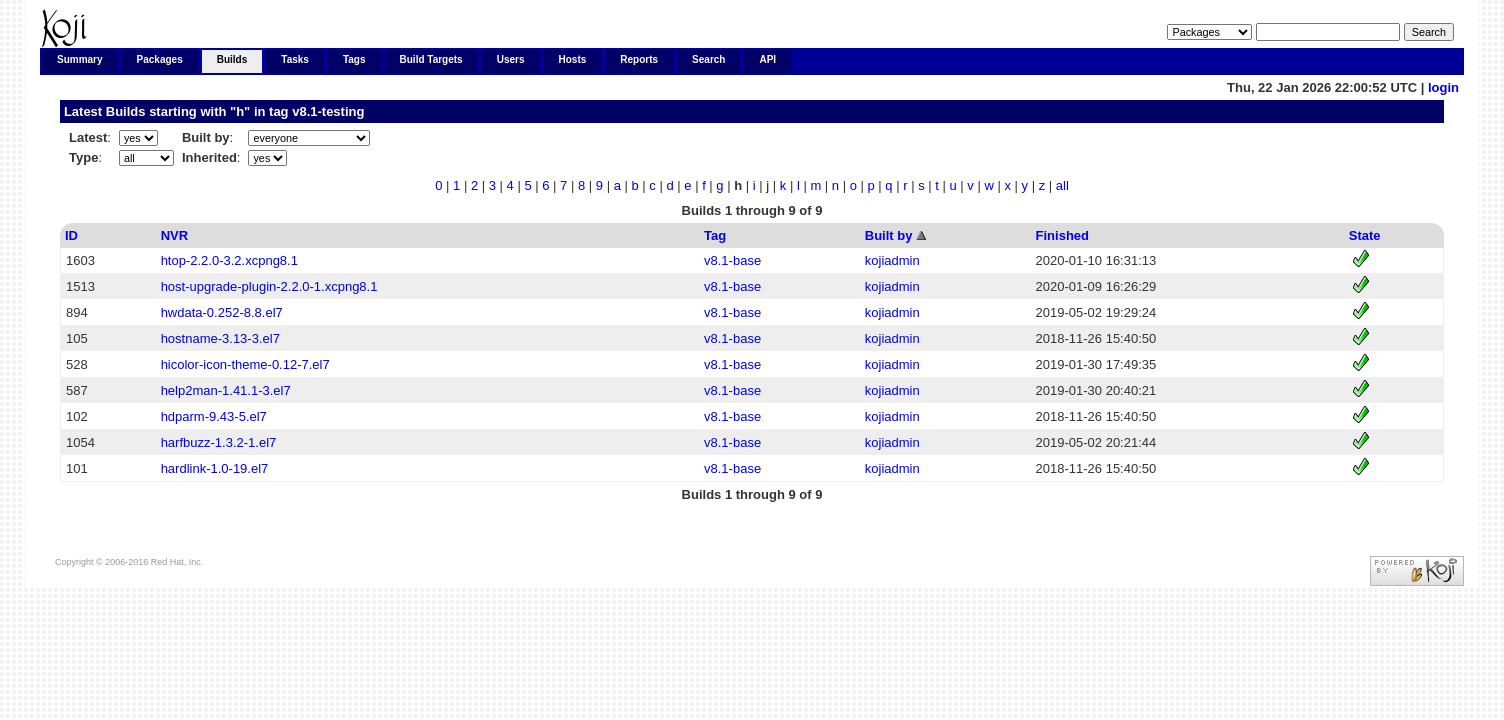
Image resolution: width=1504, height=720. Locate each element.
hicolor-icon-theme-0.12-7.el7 (245, 364)
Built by (889, 235)
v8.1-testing (328, 111)
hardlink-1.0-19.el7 (215, 468)
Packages (160, 59)
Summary (80, 59)
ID (71, 235)
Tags (354, 59)
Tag (715, 235)
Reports (639, 59)
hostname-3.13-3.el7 (220, 338)
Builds (232, 59)
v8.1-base (732, 260)
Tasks (295, 59)
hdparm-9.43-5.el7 (214, 416)
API (767, 59)
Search (708, 59)
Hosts (573, 59)
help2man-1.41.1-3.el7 (226, 390)
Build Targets (431, 59)
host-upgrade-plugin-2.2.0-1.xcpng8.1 (269, 286)
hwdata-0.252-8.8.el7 (222, 312)
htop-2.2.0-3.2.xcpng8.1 (229, 260)
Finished (1062, 235)
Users (511, 59)
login (1443, 87)
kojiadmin (892, 260)
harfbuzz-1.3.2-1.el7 (219, 442)
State (1365, 235)
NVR (174, 235)
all (1062, 185)
